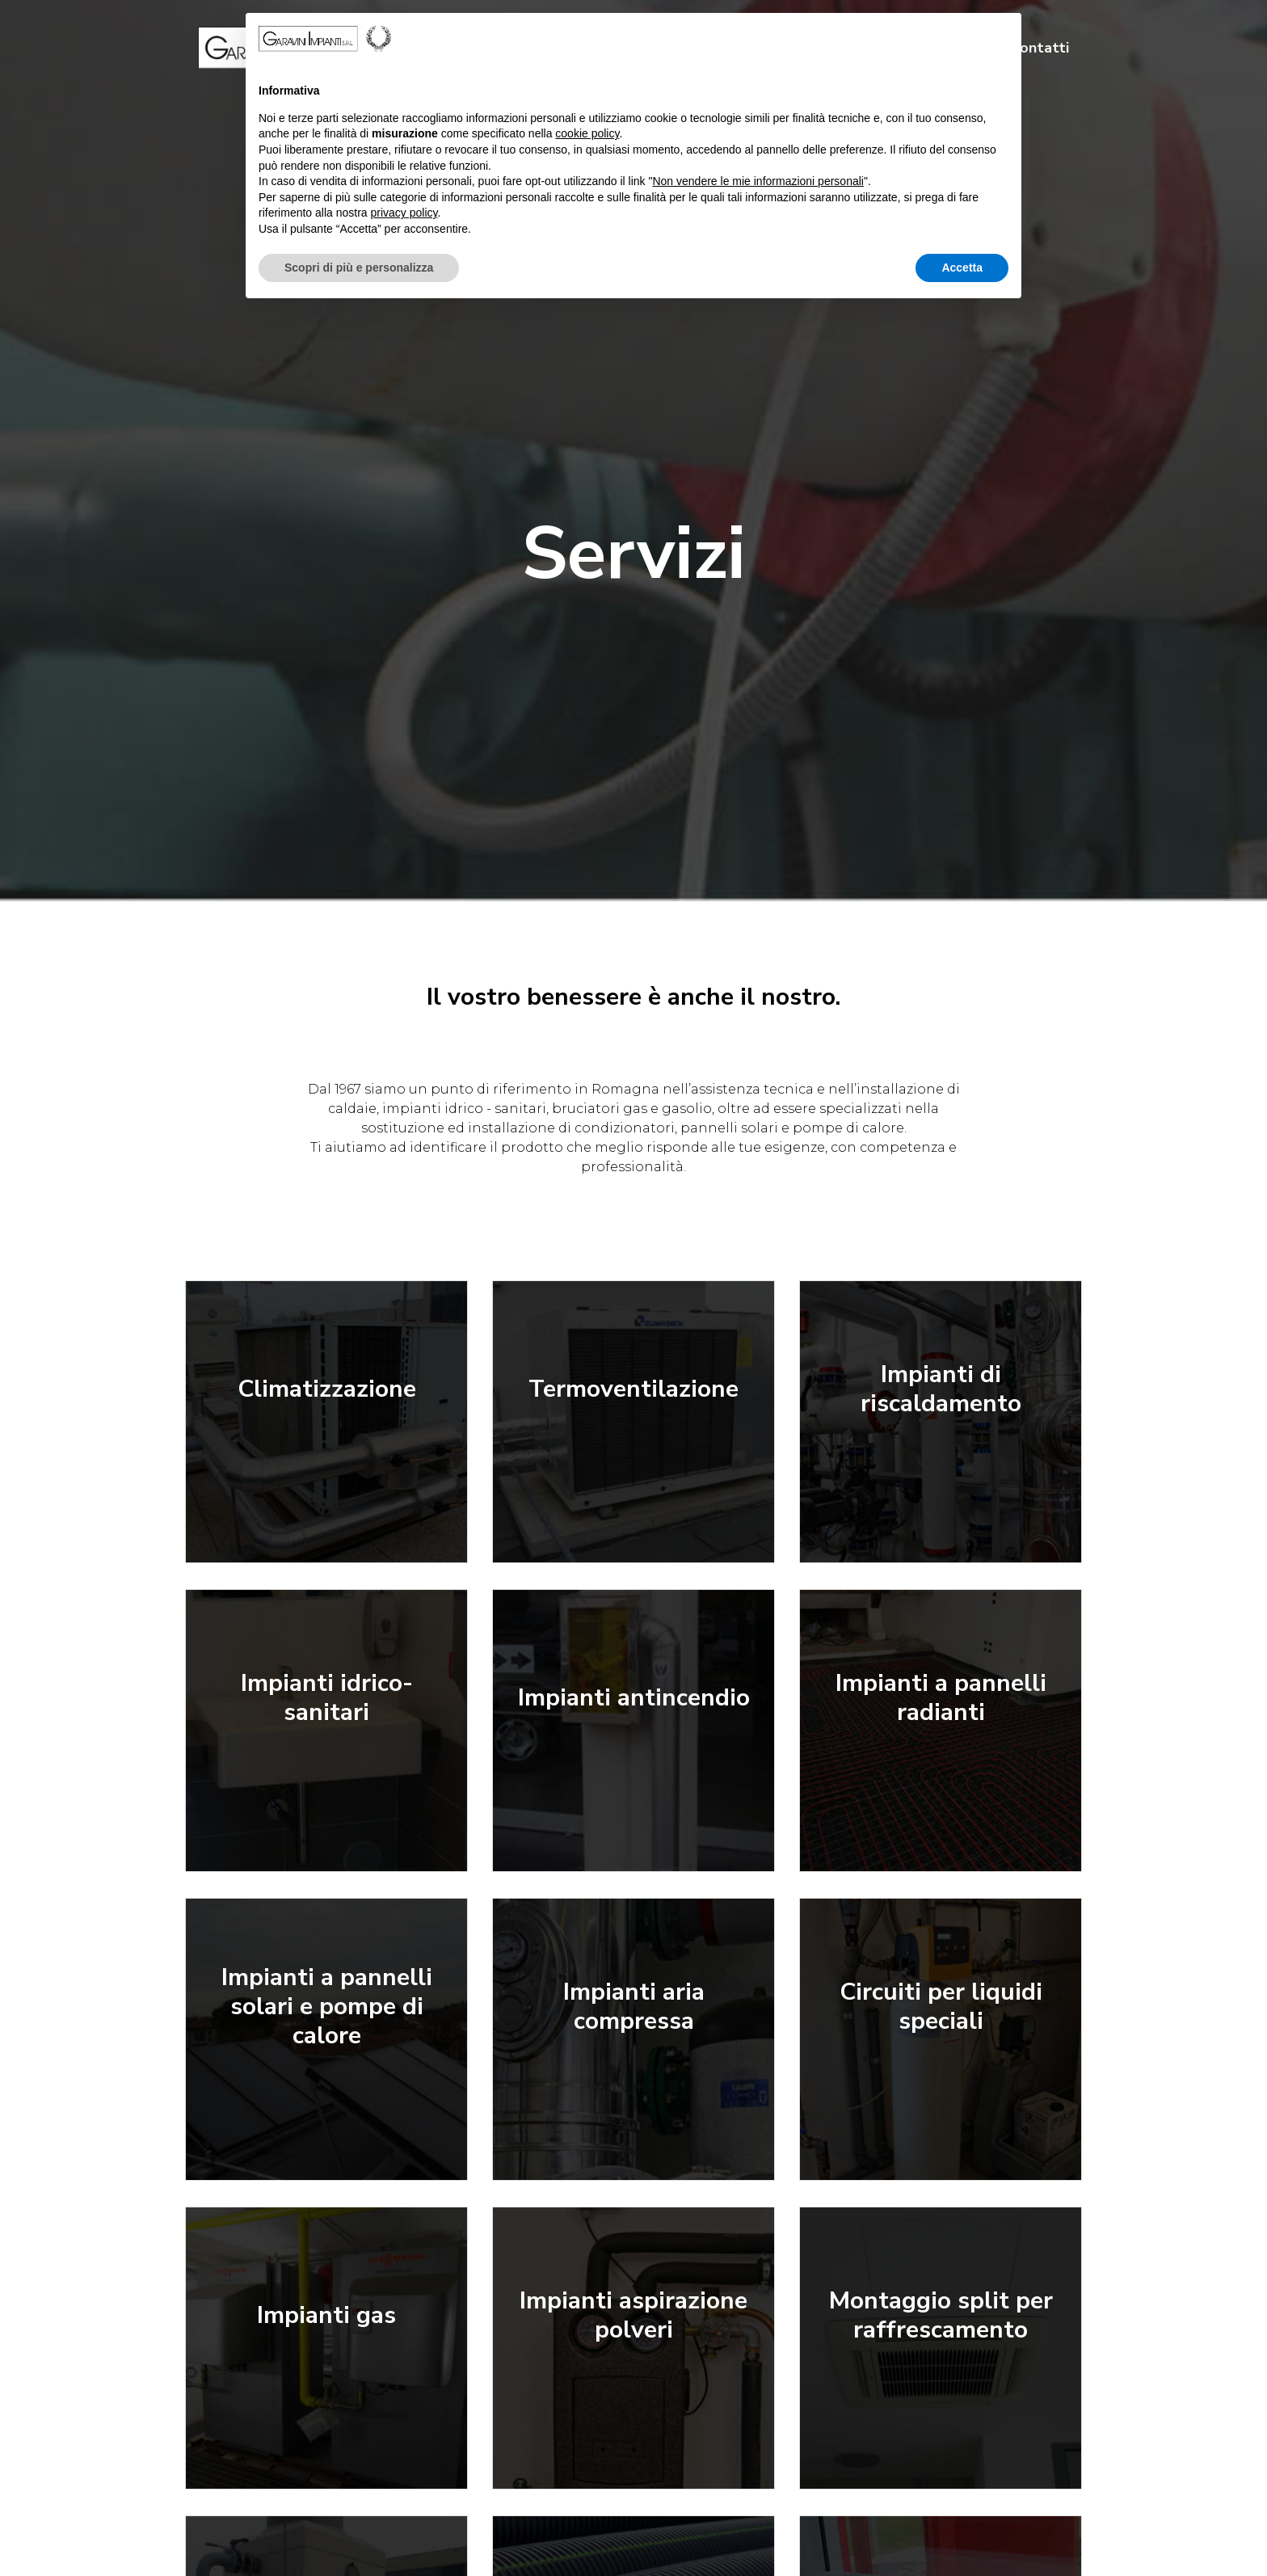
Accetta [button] (962, 267)
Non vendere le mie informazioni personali (757, 181)
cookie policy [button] (587, 133)
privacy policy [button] (404, 212)
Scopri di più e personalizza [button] (358, 267)
